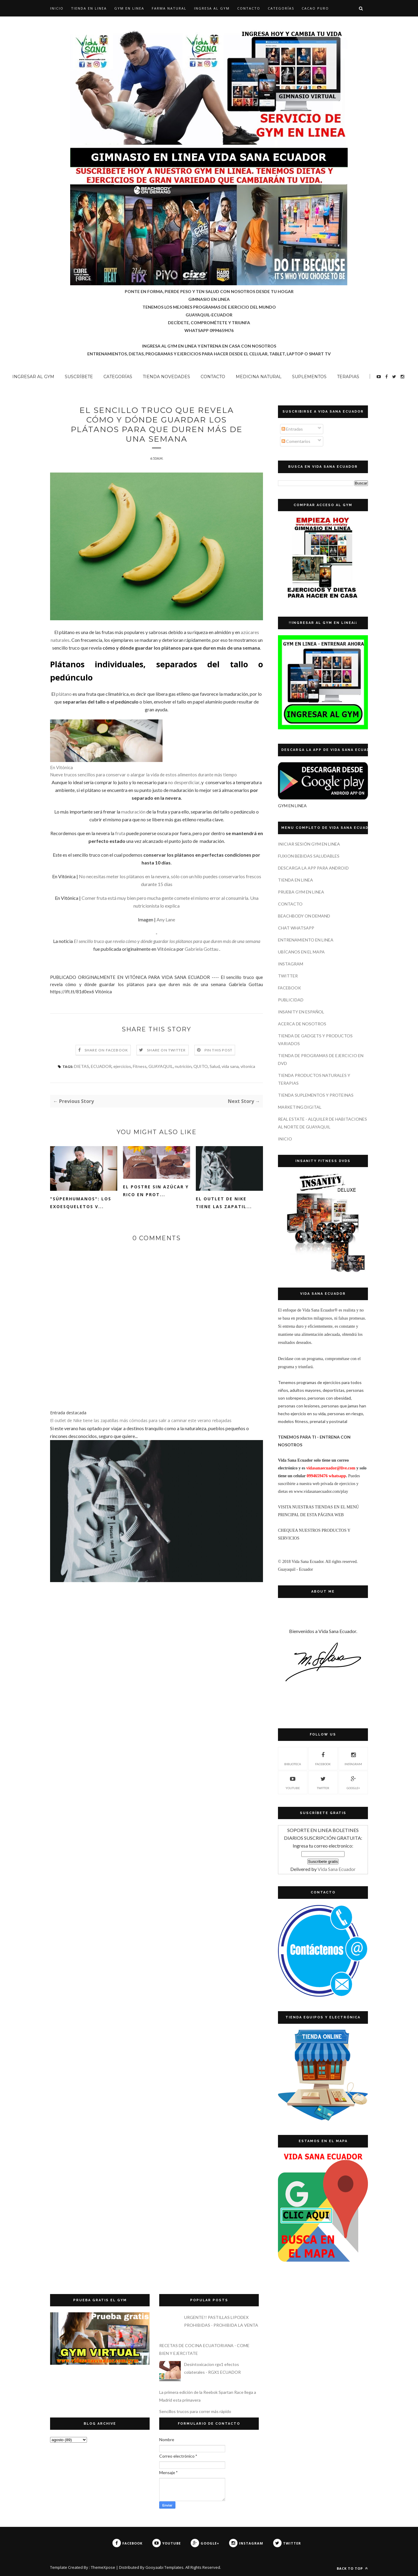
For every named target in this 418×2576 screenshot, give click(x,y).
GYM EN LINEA (129, 8)
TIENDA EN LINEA (89, 8)
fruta (120, 833)
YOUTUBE (292, 1782)
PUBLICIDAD (290, 999)
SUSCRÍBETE (79, 376)
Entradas (292, 428)
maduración (133, 811)
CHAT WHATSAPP (296, 927)
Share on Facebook (106, 1050)
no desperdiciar (183, 782)
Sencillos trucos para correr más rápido (195, 2411)
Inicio (57, 8)
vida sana (230, 1066)
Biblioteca (292, 1758)
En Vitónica (61, 767)
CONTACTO (248, 8)
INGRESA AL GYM (212, 8)
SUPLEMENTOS (309, 376)
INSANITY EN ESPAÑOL (301, 1011)
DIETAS (81, 1066)
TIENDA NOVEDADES (166, 376)
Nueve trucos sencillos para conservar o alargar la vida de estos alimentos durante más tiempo (143, 774)
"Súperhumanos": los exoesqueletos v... (80, 1202)
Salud (215, 1066)
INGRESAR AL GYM (33, 376)
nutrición (183, 1066)
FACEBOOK (289, 987)
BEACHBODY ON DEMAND (304, 915)
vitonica (247, 1066)
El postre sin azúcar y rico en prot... (156, 1190)
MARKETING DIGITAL (299, 1107)
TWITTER (288, 975)
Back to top (352, 2568)
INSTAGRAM (290, 963)
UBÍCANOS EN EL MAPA (301, 951)
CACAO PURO (315, 8)
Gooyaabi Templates (164, 2567)
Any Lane (166, 919)
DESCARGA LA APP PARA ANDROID (313, 867)
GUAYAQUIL (160, 1066)
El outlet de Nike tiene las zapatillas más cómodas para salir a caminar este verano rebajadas (140, 1420)
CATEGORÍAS (281, 8)
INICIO (285, 1138)
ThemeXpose (103, 2567)
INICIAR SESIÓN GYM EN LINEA (309, 843)
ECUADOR (101, 1066)
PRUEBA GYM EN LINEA (301, 891)
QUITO (200, 1066)
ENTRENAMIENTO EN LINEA (305, 939)
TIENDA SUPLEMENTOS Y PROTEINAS (316, 1095)
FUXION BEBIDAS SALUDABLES (308, 855)
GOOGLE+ (353, 1782)
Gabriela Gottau (201, 949)
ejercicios (122, 1066)
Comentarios (296, 441)
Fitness (140, 1066)
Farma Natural (169, 8)
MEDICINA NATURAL (259, 376)
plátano (64, 694)
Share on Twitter (166, 1050)
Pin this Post (219, 1050)
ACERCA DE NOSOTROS (302, 1023)
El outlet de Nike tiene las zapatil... (224, 1202)
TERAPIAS (348, 376)
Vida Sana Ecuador (337, 1869)
